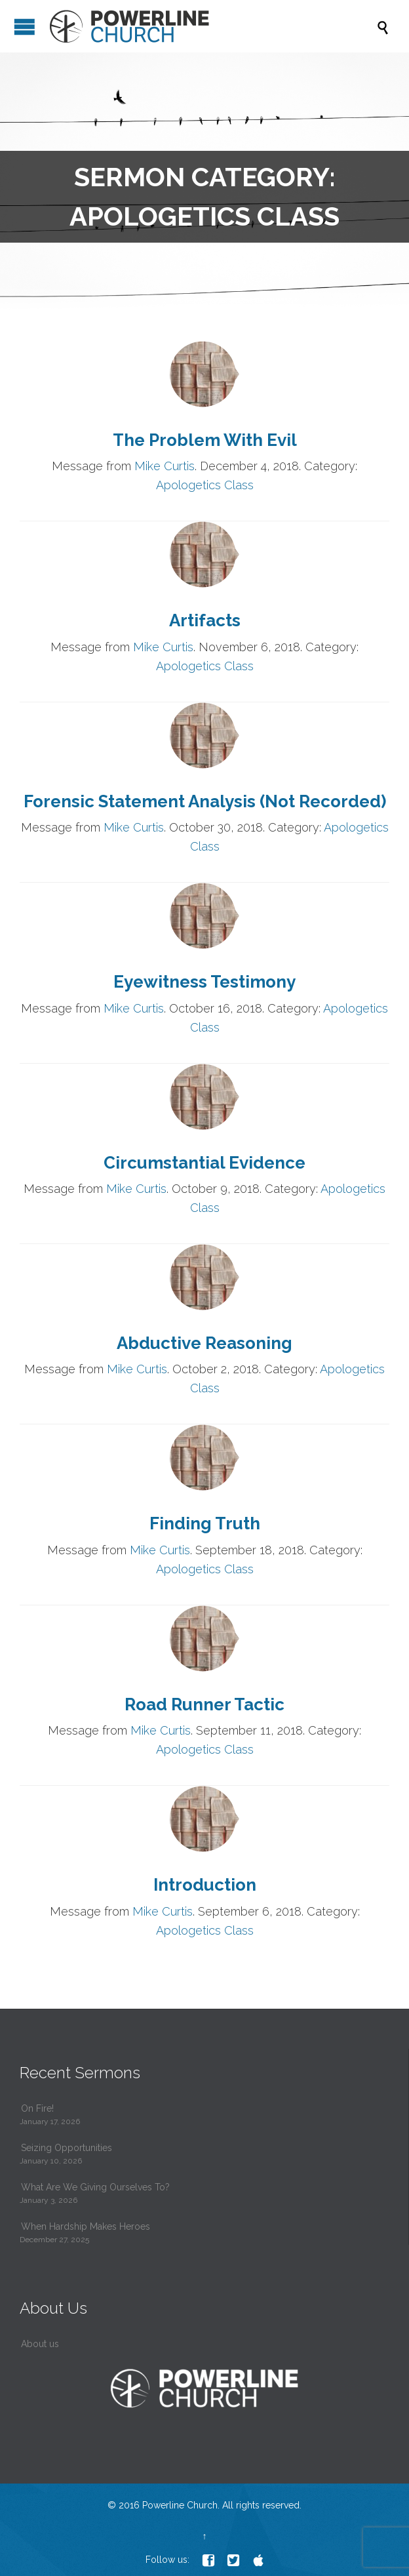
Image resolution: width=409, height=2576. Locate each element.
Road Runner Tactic (204, 1704)
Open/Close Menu (24, 26)
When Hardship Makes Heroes (85, 2226)
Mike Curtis (164, 466)
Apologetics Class (205, 485)
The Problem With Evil (205, 440)
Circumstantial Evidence (204, 1163)
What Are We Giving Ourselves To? (95, 2187)
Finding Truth (204, 1523)
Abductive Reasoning (204, 1343)
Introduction (204, 1885)
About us (40, 2344)
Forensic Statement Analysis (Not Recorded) (205, 801)
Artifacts (205, 620)
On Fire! (37, 2108)
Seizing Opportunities (66, 2148)
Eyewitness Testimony (204, 982)
